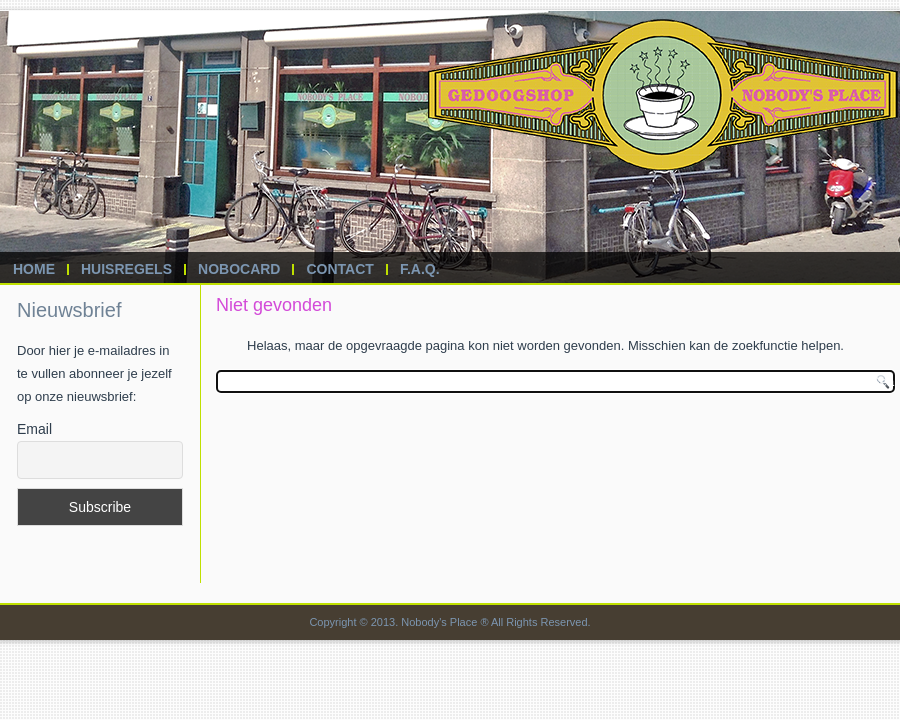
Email (34, 429)
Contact (339, 269)
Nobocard (239, 269)
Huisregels (126, 269)
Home (34, 269)
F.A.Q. (420, 269)
